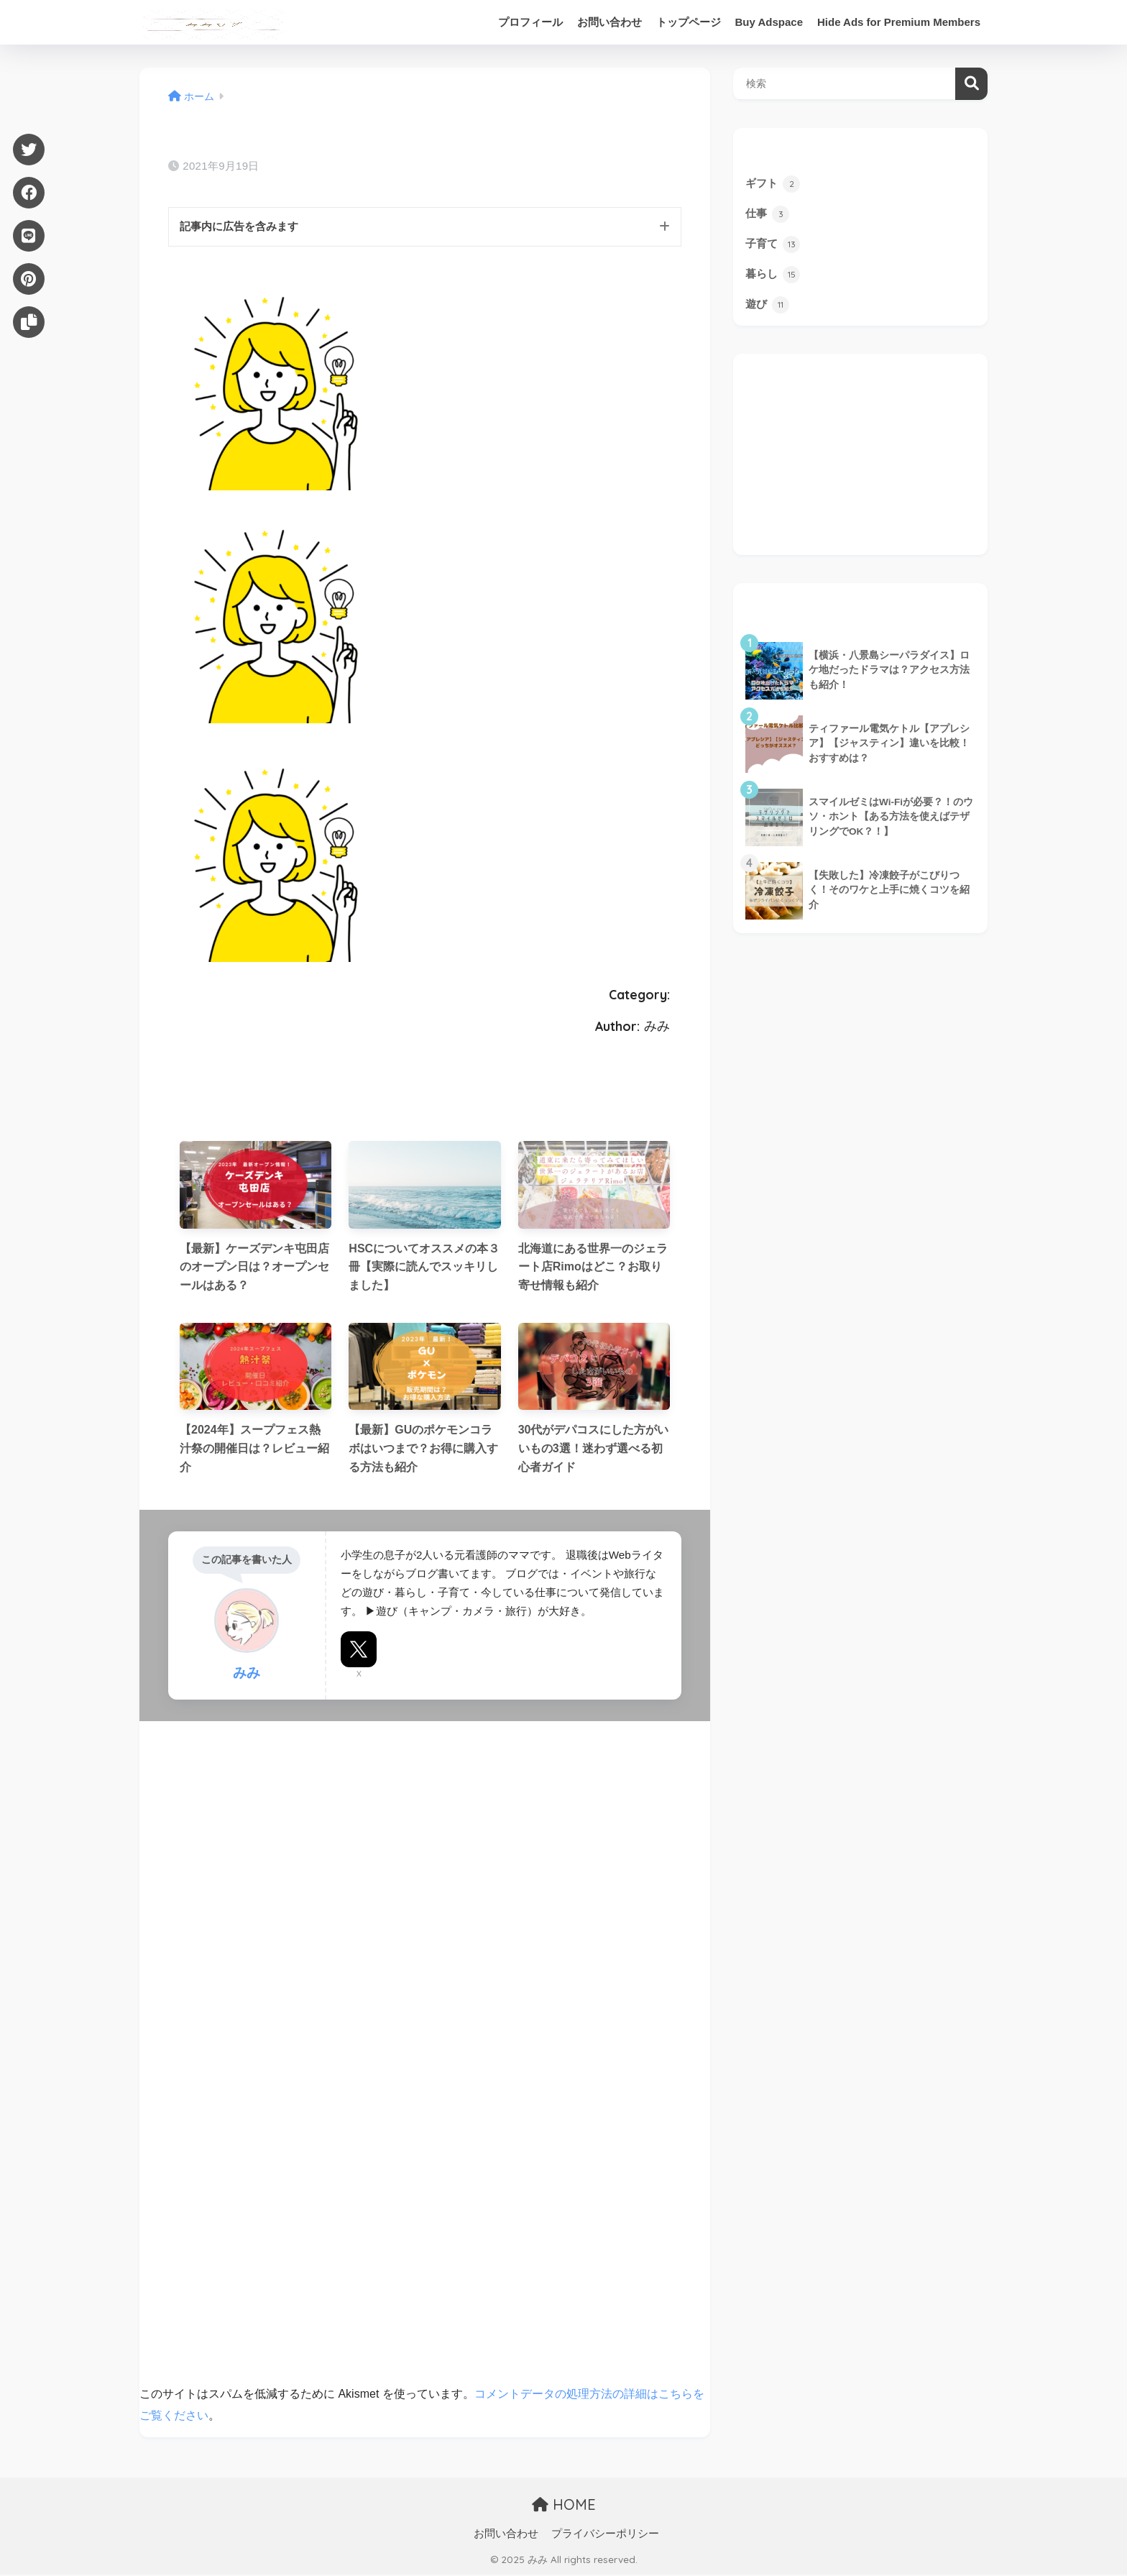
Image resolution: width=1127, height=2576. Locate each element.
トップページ (688, 22)
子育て (773, 245)
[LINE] (29, 236)
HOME (564, 2505)
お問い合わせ (609, 22)
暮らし (773, 276)
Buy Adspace (769, 22)
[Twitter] (29, 149)
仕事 (768, 214)
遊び (768, 306)
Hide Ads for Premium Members (898, 22)
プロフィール (530, 22)
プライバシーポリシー (605, 2534)
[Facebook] (29, 192)
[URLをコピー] (29, 322)
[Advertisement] (860, 455)
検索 (971, 84)
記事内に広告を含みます (243, 227)
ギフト (773, 183)
